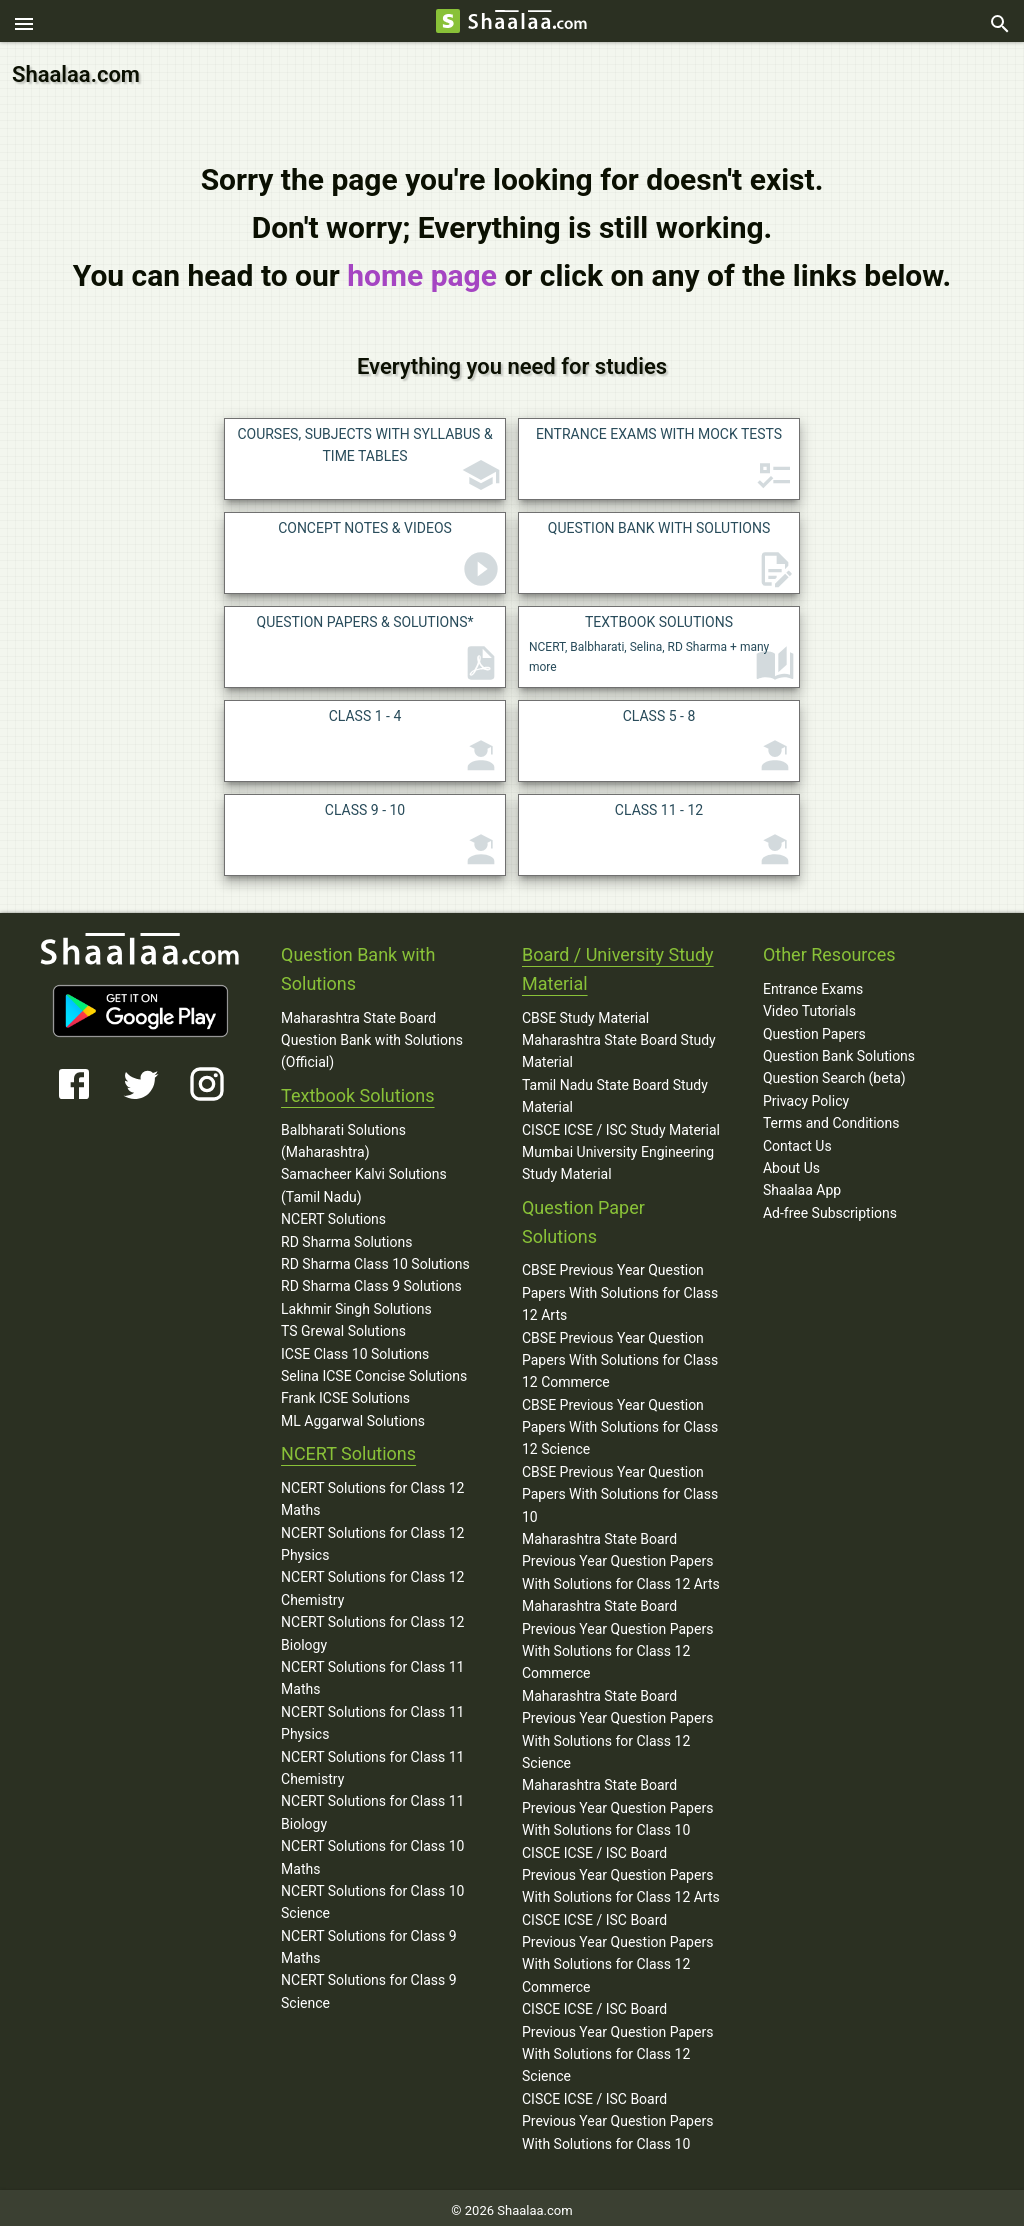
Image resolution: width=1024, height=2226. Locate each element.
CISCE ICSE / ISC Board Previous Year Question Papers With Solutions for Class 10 (617, 2115)
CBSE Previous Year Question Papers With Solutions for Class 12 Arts (620, 1287)
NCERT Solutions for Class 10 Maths (372, 1851)
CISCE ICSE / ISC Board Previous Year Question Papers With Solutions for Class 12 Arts (621, 1869)
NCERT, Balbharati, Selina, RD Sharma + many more (662, 643)
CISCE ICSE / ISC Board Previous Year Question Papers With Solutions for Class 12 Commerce (617, 1947)
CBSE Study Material (585, 1012)
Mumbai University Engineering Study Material (618, 1157)
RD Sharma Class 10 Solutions (375, 1258)
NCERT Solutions (333, 1213)
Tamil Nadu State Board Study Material (615, 1090)
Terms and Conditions (831, 1117)
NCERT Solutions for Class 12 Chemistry (372, 1583)
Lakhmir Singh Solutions (356, 1303)
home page (422, 269)
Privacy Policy (806, 1095)
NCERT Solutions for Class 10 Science (372, 1896)
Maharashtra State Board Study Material (619, 1045)
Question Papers (814, 1028)
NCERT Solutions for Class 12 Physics (372, 1538)
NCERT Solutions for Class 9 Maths (369, 1941)
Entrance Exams (813, 983)
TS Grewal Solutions (343, 1325)
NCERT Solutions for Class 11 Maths (372, 1672)
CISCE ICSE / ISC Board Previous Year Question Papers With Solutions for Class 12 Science (617, 2037)
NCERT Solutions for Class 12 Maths (372, 1493)
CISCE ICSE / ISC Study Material (621, 1124)
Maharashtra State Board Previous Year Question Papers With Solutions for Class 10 (617, 1802)
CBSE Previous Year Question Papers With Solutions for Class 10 (620, 1488)
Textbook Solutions (357, 1089)
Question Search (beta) (834, 1073)
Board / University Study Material (618, 963)
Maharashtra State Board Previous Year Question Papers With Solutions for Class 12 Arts (621, 1555)
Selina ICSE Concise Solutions (374, 1370)
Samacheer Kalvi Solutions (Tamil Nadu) (364, 1180)
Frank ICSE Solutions (345, 1393)
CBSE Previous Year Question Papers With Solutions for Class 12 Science (620, 1421)
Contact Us (797, 1140)
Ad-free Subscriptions (830, 1207)
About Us (791, 1162)
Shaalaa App (802, 1185)
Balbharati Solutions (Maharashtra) (343, 1135)
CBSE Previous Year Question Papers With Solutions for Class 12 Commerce (620, 1354)
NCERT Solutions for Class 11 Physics (372, 1717)
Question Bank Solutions (839, 1050)
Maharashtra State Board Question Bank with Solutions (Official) (372, 1034)
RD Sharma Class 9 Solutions (371, 1281)
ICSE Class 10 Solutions (355, 1348)
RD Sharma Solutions (346, 1236)
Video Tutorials (809, 1006)
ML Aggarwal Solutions (353, 1415)
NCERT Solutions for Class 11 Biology (372, 1807)
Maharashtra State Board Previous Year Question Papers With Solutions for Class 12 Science (617, 1723)
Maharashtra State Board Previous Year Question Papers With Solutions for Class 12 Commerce (617, 1634)
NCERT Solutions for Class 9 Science (369, 1986)
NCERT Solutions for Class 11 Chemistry (372, 1762)
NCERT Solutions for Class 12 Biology (372, 1628)
